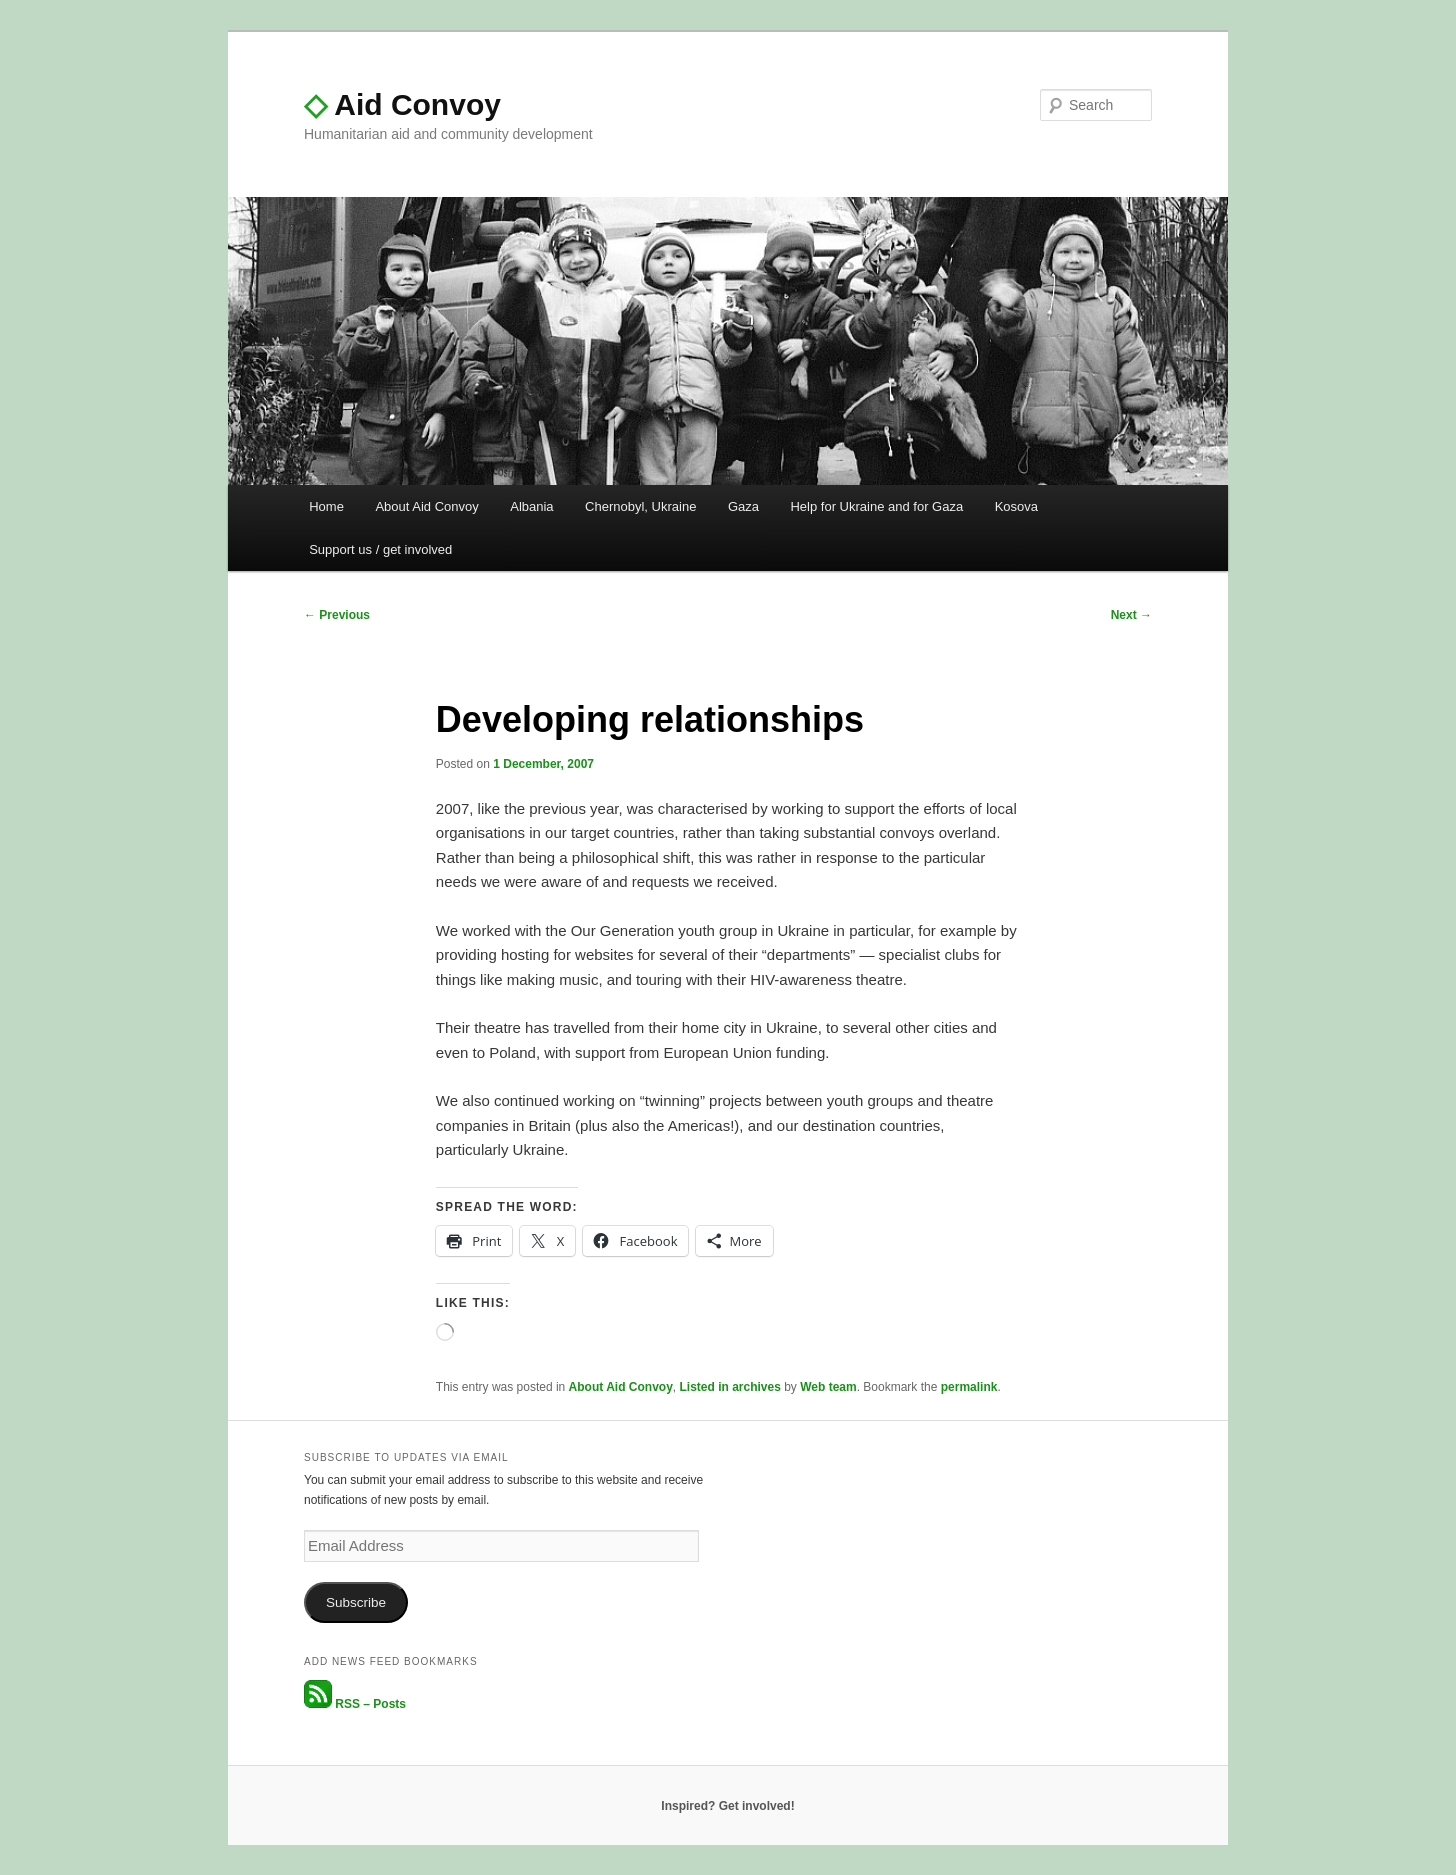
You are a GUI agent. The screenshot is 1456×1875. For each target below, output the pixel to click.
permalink (969, 1387)
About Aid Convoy (426, 506)
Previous (337, 615)
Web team (828, 1387)
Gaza (743, 506)
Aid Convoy (402, 104)
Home (326, 506)
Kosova (1016, 506)
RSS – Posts (355, 1704)
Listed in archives (729, 1387)
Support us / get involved (380, 549)
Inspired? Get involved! (727, 1806)
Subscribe (356, 1602)
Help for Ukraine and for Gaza (876, 506)
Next (1131, 615)
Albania (531, 506)
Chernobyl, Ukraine (640, 506)
